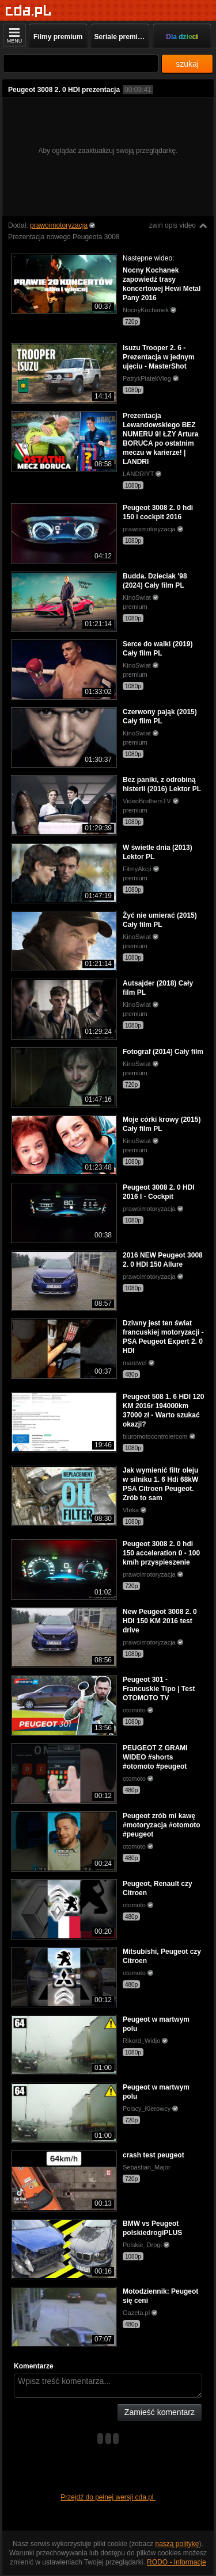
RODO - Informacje (176, 2562)
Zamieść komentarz (159, 2412)
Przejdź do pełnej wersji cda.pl (108, 2497)
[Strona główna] (28, 11)
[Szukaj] (80, 63)
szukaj (187, 63)
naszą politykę (177, 2544)
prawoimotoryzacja (59, 225)
